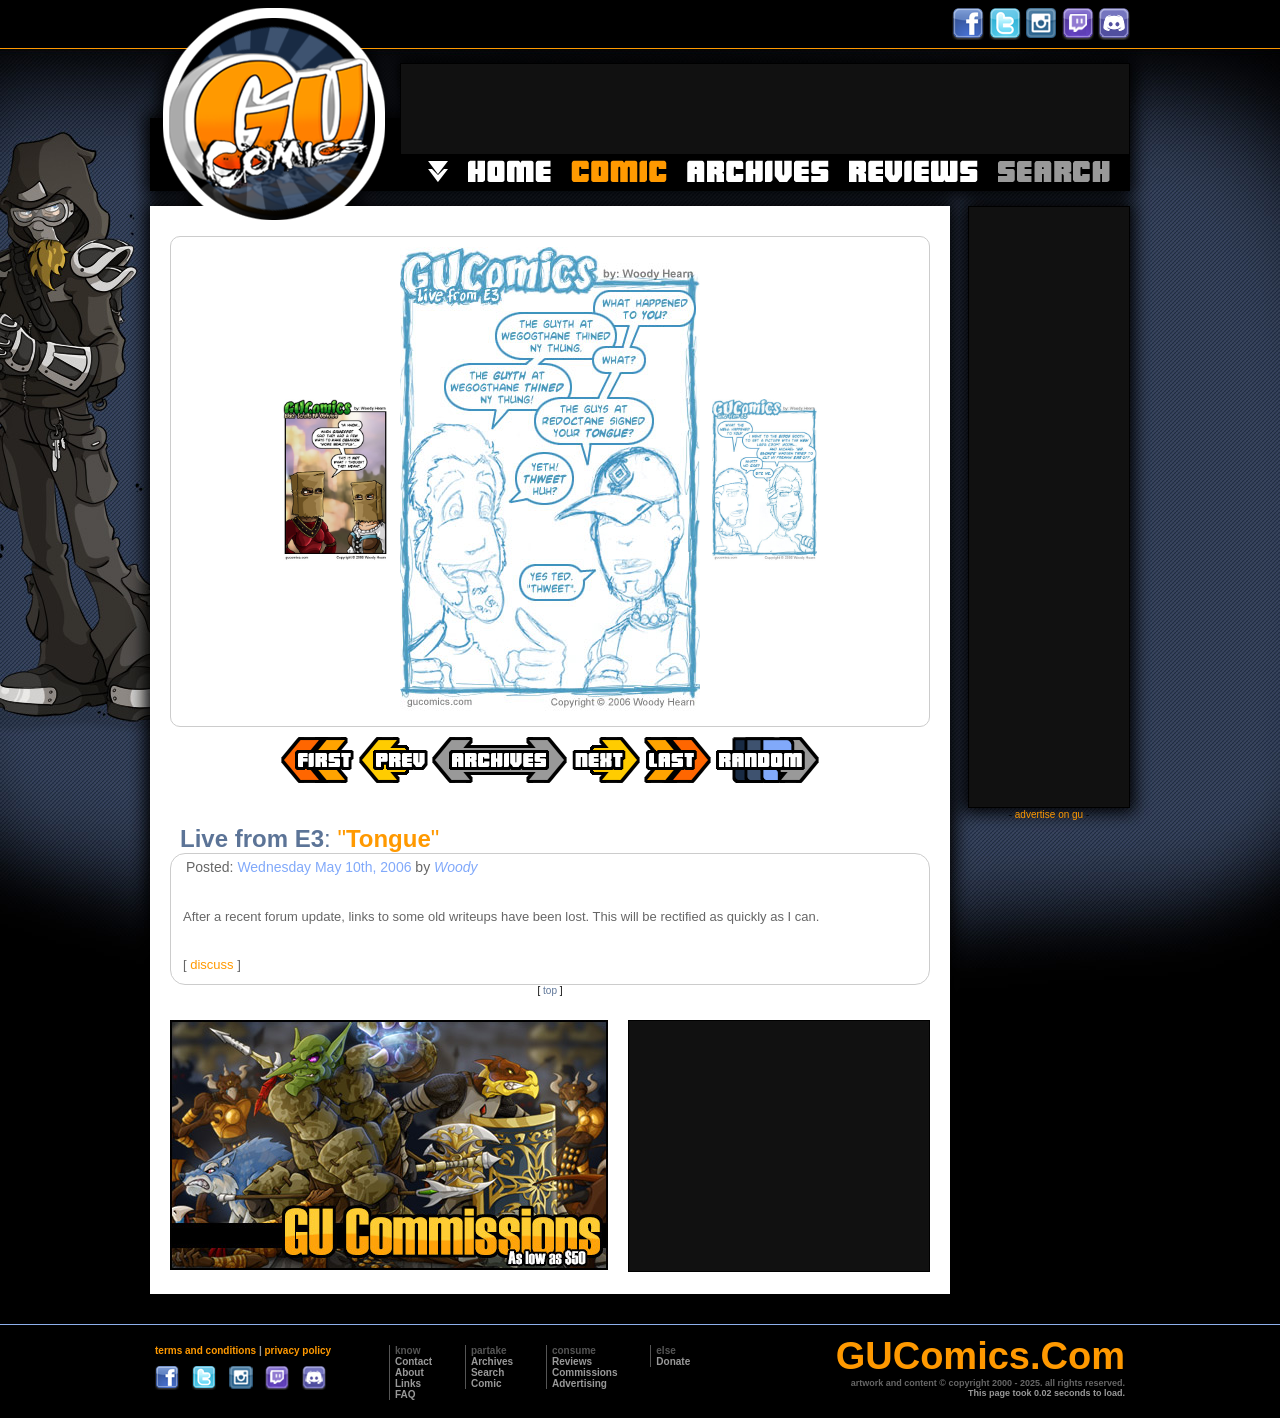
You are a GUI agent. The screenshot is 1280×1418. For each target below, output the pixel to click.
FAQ (405, 1394)
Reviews (572, 1361)
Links (408, 1383)
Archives (492, 1361)
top (550, 990)
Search (487, 1372)
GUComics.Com (980, 1356)
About (409, 1372)
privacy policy (297, 1350)
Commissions (585, 1372)
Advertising (579, 1383)
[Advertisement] (765, 109)
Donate (673, 1361)
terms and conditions (205, 1350)
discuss (211, 964)
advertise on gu (1049, 814)
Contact (413, 1361)
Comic (486, 1383)
